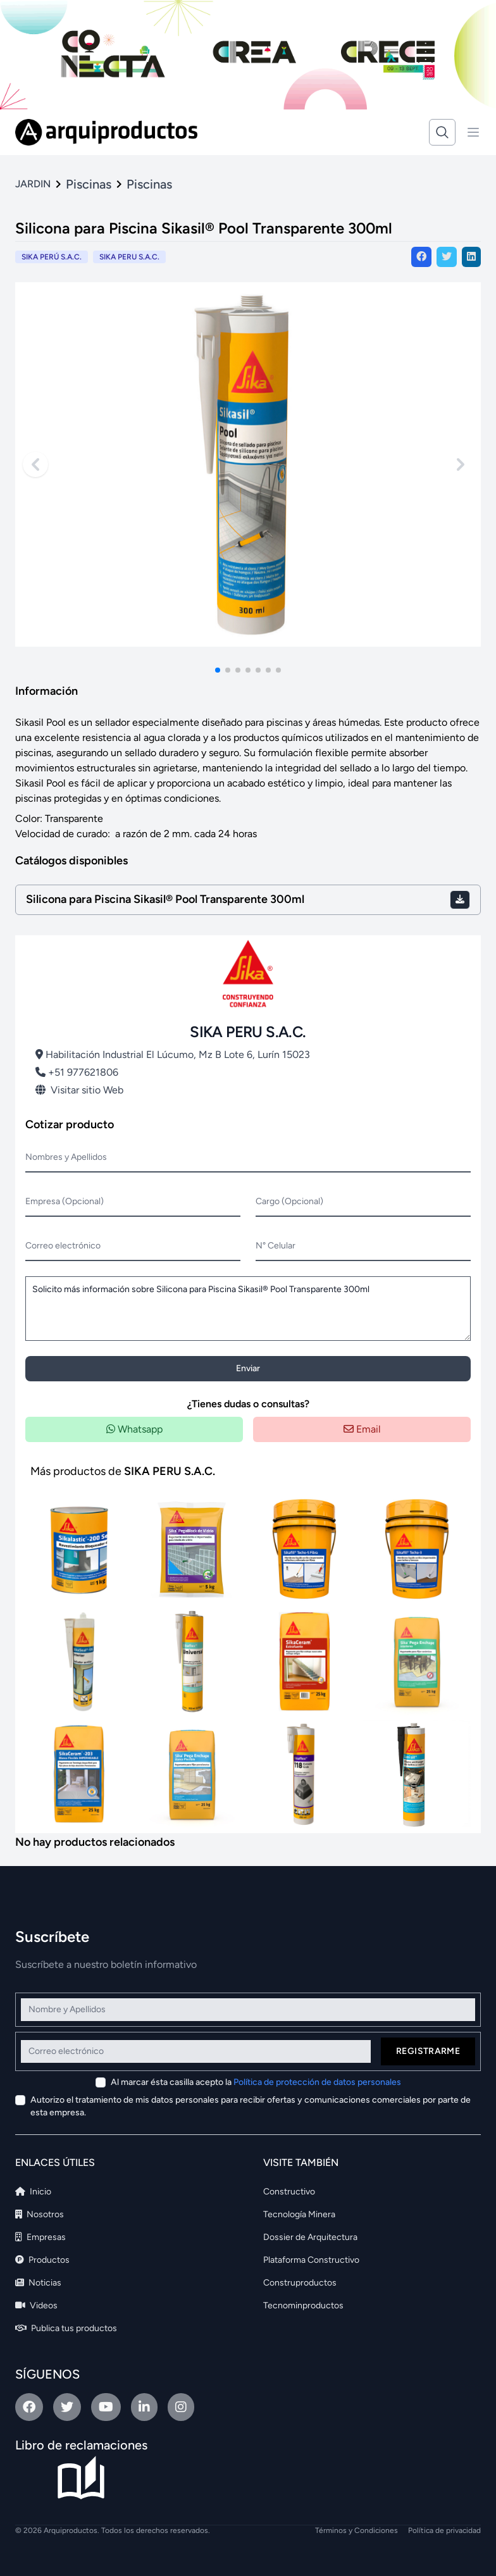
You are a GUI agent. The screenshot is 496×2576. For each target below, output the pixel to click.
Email (362, 1429)
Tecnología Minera (299, 2214)
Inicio (33, 2191)
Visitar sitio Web (79, 1090)
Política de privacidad (444, 2530)
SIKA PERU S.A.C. (129, 256)
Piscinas (88, 184)
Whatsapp (134, 1429)
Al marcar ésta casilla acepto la (256, 2082)
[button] (217, 670)
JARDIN (33, 184)
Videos (36, 2305)
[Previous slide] (35, 464)
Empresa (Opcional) (64, 1201)
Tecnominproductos (303, 2305)
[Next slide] (460, 464)
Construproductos (300, 2282)
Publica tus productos (66, 2328)
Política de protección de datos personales (317, 2082)
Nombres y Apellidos (66, 1157)
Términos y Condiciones (356, 2530)
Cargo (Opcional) (289, 1201)
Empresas (40, 2237)
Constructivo (289, 2191)
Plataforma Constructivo (311, 2260)
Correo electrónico (63, 1245)
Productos (42, 2260)
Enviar (248, 1368)
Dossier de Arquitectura (310, 2237)
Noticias (38, 2282)
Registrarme (428, 2051)
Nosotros (39, 2214)
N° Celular (275, 1245)
